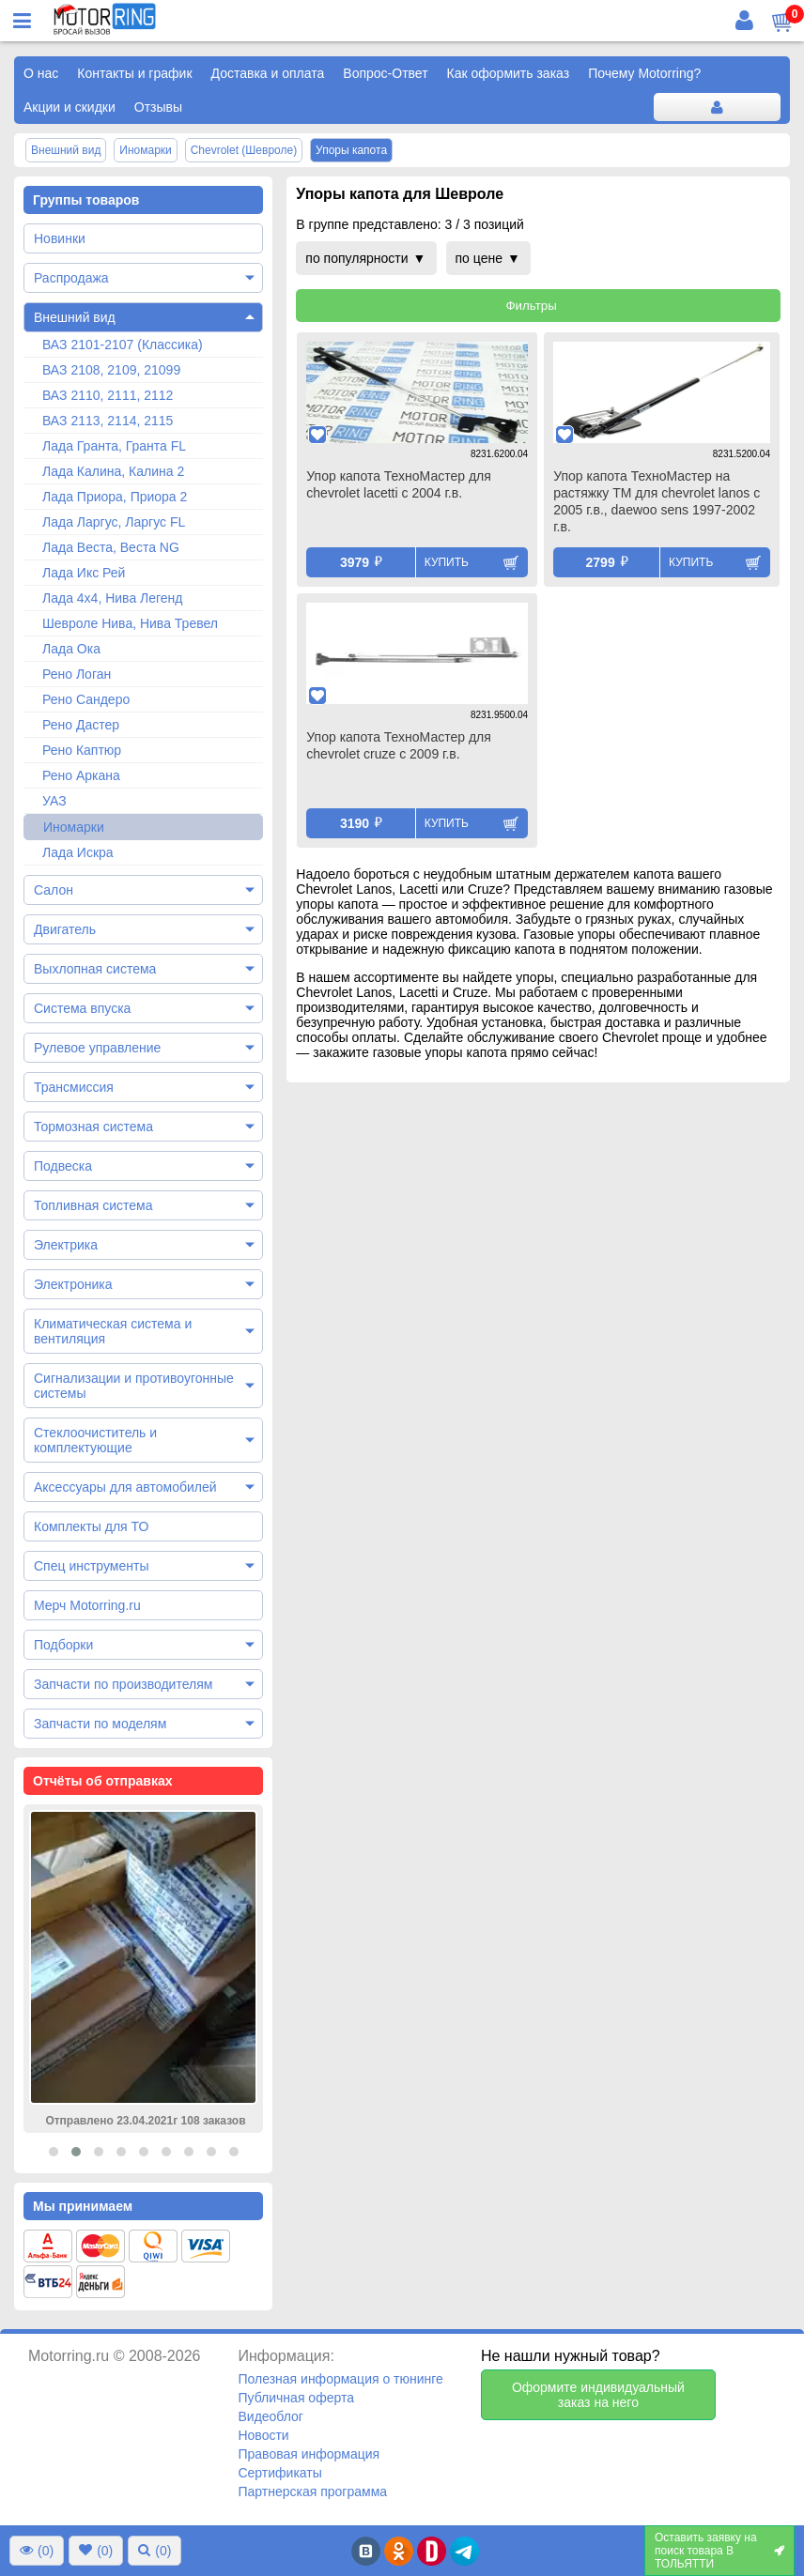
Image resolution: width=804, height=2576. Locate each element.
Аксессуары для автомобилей (125, 1487)
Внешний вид (75, 317)
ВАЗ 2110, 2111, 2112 (107, 395)
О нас (40, 73)
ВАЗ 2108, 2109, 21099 (111, 369)
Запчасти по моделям (100, 1723)
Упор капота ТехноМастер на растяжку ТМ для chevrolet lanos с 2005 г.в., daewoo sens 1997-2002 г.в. (656, 501)
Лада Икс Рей (83, 572)
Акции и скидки (69, 107)
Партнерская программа (312, 2491)
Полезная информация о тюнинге (340, 2378)
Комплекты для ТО (91, 1526)
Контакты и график (134, 73)
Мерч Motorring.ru (87, 1605)
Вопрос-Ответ (385, 73)
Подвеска (63, 1165)
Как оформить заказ (508, 73)
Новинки (59, 238)
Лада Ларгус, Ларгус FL (113, 521)
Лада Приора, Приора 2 (114, 496)
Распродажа (71, 277)
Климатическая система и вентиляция (113, 1331)
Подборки (63, 1644)
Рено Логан (76, 674)
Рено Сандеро (86, 699)
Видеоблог (270, 2416)
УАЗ (54, 800)
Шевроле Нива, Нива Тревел (130, 623)
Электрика (66, 1244)
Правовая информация (308, 2453)
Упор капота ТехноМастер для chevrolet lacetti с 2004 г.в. (398, 484)
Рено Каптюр (81, 750)
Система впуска (82, 1008)
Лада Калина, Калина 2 (113, 471)
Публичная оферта (296, 2397)
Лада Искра (78, 852)
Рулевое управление (97, 1047)
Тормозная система (93, 1126)
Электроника (73, 1284)
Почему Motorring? (644, 73)
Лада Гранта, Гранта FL (114, 445)
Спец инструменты (91, 1565)
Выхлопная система (95, 968)
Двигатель (65, 929)
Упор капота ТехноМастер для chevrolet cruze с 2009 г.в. (398, 745)
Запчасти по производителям (123, 1684)
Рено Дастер (80, 724)
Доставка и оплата (268, 73)
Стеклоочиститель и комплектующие (95, 1440)
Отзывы (158, 107)
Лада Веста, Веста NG (110, 547)
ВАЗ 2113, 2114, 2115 (107, 420)
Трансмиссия (74, 1087)
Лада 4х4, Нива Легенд (112, 598)
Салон (53, 889)
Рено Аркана (81, 775)
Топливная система (93, 1205)
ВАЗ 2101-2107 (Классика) (122, 344)
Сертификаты (279, 2472)
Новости (263, 2435)
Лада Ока (71, 648)
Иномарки (73, 827)
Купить (447, 562)
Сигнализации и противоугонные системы (134, 1386)
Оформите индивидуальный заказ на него (598, 2395)
